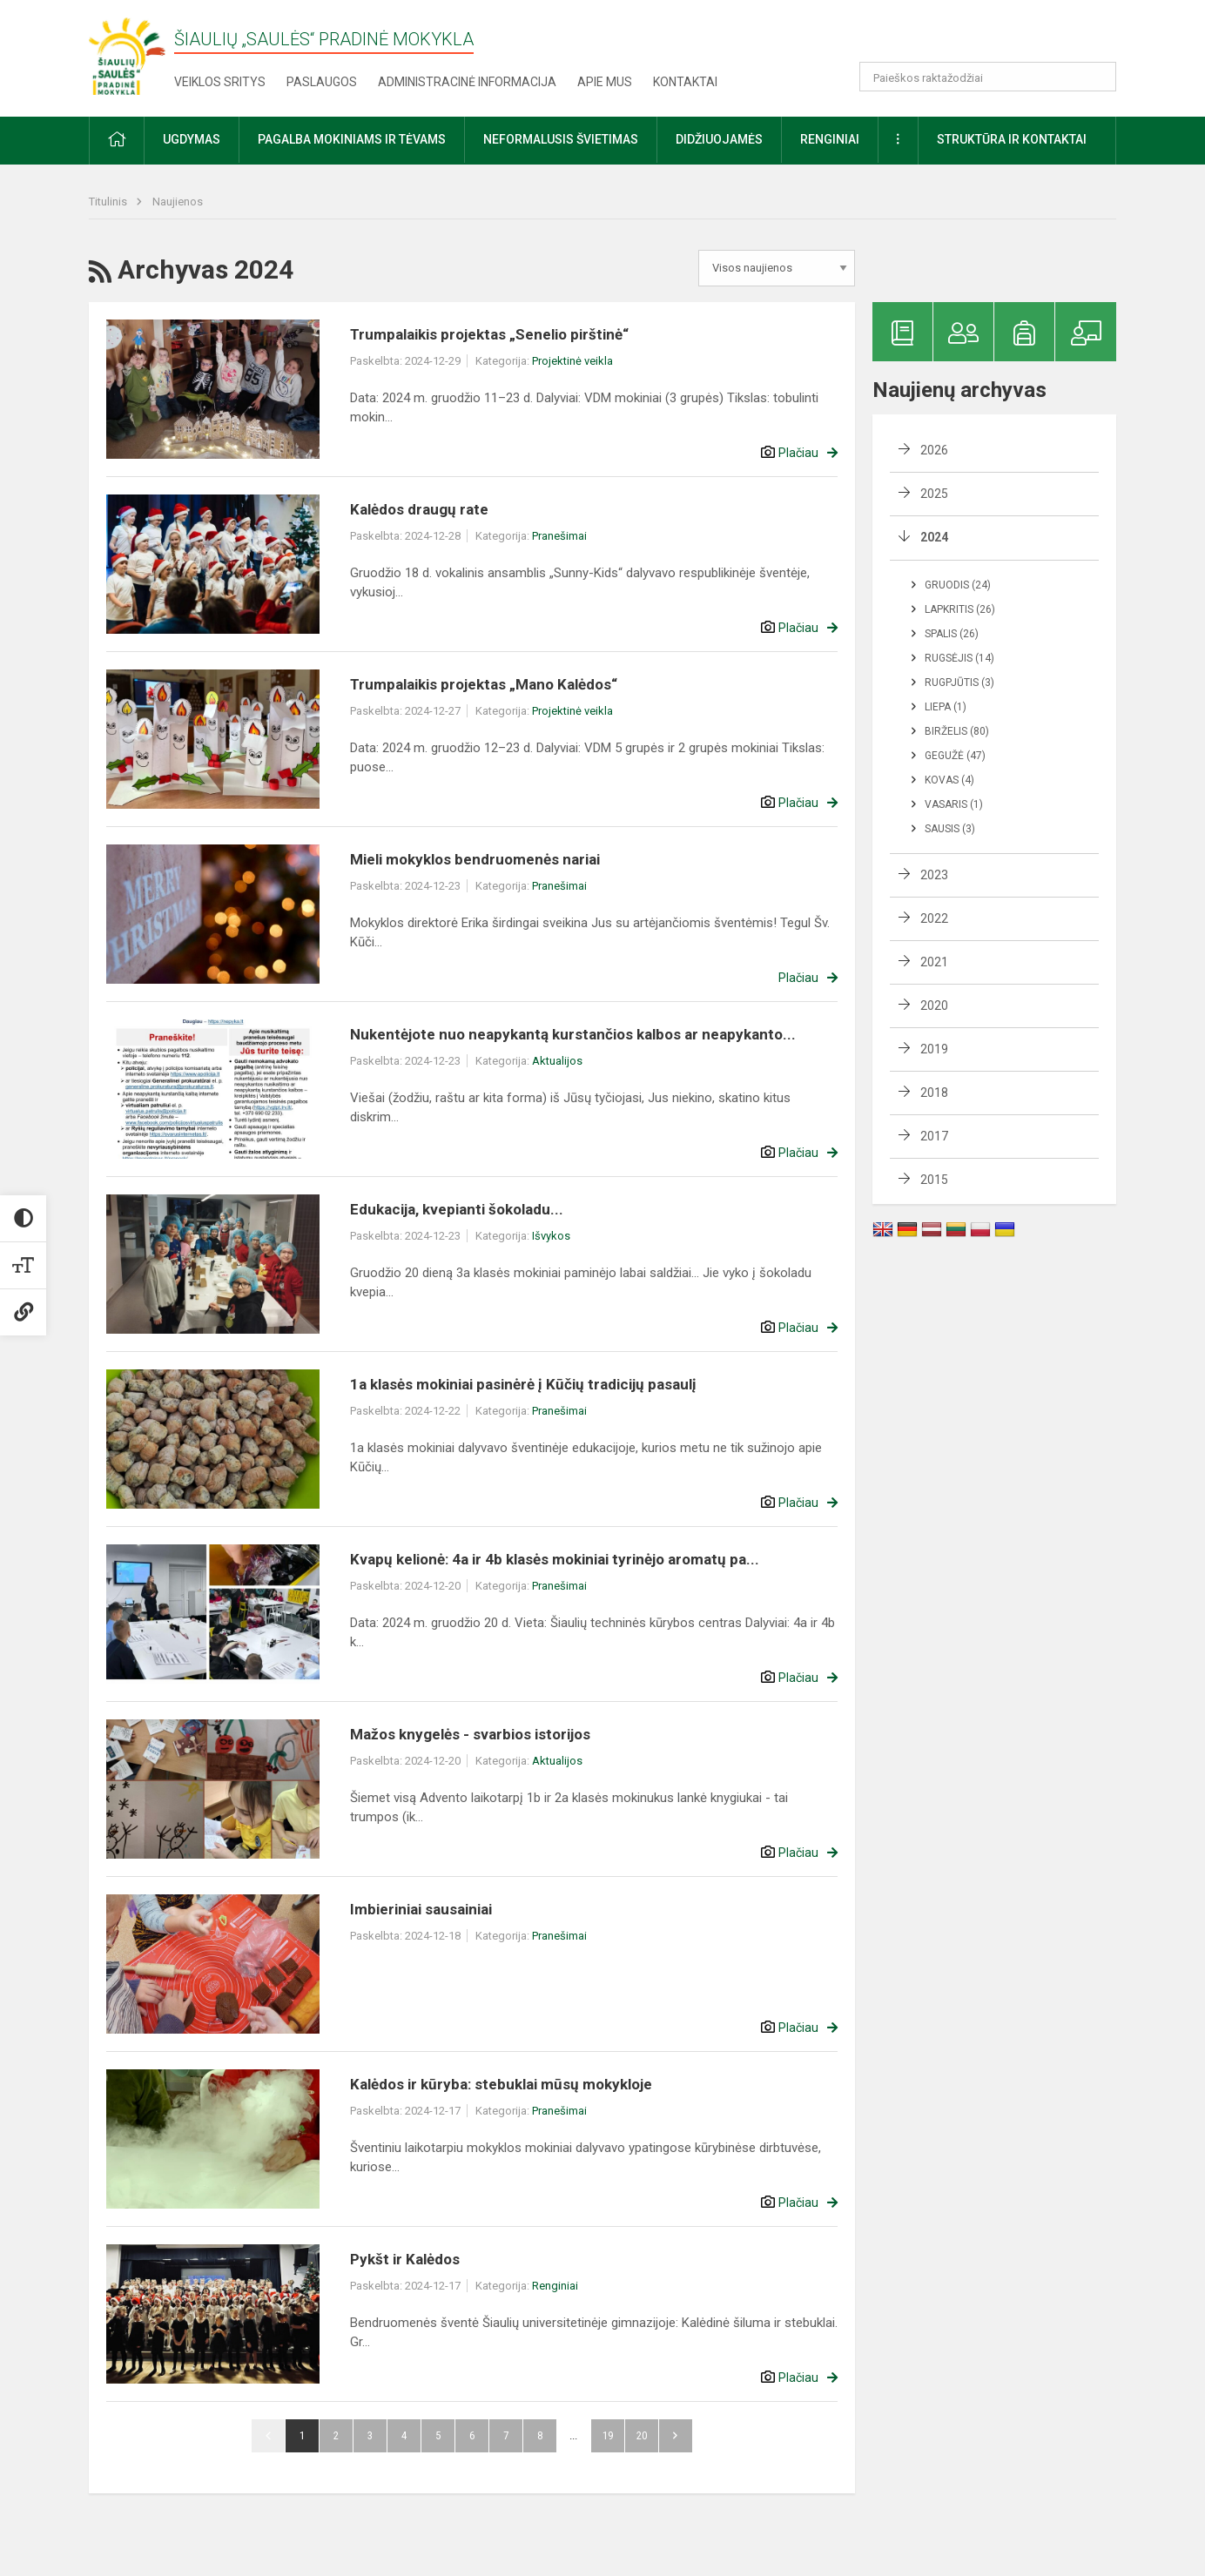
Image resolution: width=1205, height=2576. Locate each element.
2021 (934, 962)
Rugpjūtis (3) (959, 682)
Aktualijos (557, 1060)
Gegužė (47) (955, 756)
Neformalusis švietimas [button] (560, 139)
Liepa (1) (945, 707)
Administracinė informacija (467, 82)
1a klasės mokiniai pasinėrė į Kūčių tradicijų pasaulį (523, 1384)
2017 (934, 1136)
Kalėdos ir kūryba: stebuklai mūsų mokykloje (501, 2084)
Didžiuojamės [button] (719, 139)
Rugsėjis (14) (959, 658)
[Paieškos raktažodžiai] (987, 76)
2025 (934, 494)
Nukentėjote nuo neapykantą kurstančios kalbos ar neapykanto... (573, 1034)
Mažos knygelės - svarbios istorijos (470, 1734)
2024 (934, 537)
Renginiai (555, 2285)
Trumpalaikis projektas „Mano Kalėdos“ (483, 684)
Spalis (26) (952, 634)
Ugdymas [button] (191, 139)
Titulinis (109, 201)
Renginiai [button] (829, 139)
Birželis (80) (957, 731)
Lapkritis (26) (960, 609)
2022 (934, 918)
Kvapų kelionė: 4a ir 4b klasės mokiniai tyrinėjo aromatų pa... (554, 1559)
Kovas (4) (949, 780)
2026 (934, 450)
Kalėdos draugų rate (419, 509)
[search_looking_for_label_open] (1097, 77)
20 (641, 2435)
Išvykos (551, 1235)
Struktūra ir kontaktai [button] (1012, 139)
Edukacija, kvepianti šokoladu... (456, 1209)
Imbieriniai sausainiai (421, 1909)
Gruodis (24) (958, 585)
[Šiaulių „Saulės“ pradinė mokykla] (131, 55)
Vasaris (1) (954, 804)
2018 (934, 1093)
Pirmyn (675, 2435)
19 (607, 2435)
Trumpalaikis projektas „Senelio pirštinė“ (489, 334)
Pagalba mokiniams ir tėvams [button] (352, 139)
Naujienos (177, 201)
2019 (934, 1049)
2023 (934, 875)
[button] (997, 36)
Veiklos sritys (220, 82)
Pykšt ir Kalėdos (405, 2259)
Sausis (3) (950, 829)
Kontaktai (685, 82)
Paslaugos (321, 82)
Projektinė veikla (572, 360)
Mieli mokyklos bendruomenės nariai (475, 859)
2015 (934, 1180)
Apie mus (604, 82)
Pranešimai (559, 535)
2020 (934, 1005)
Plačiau (798, 453)
